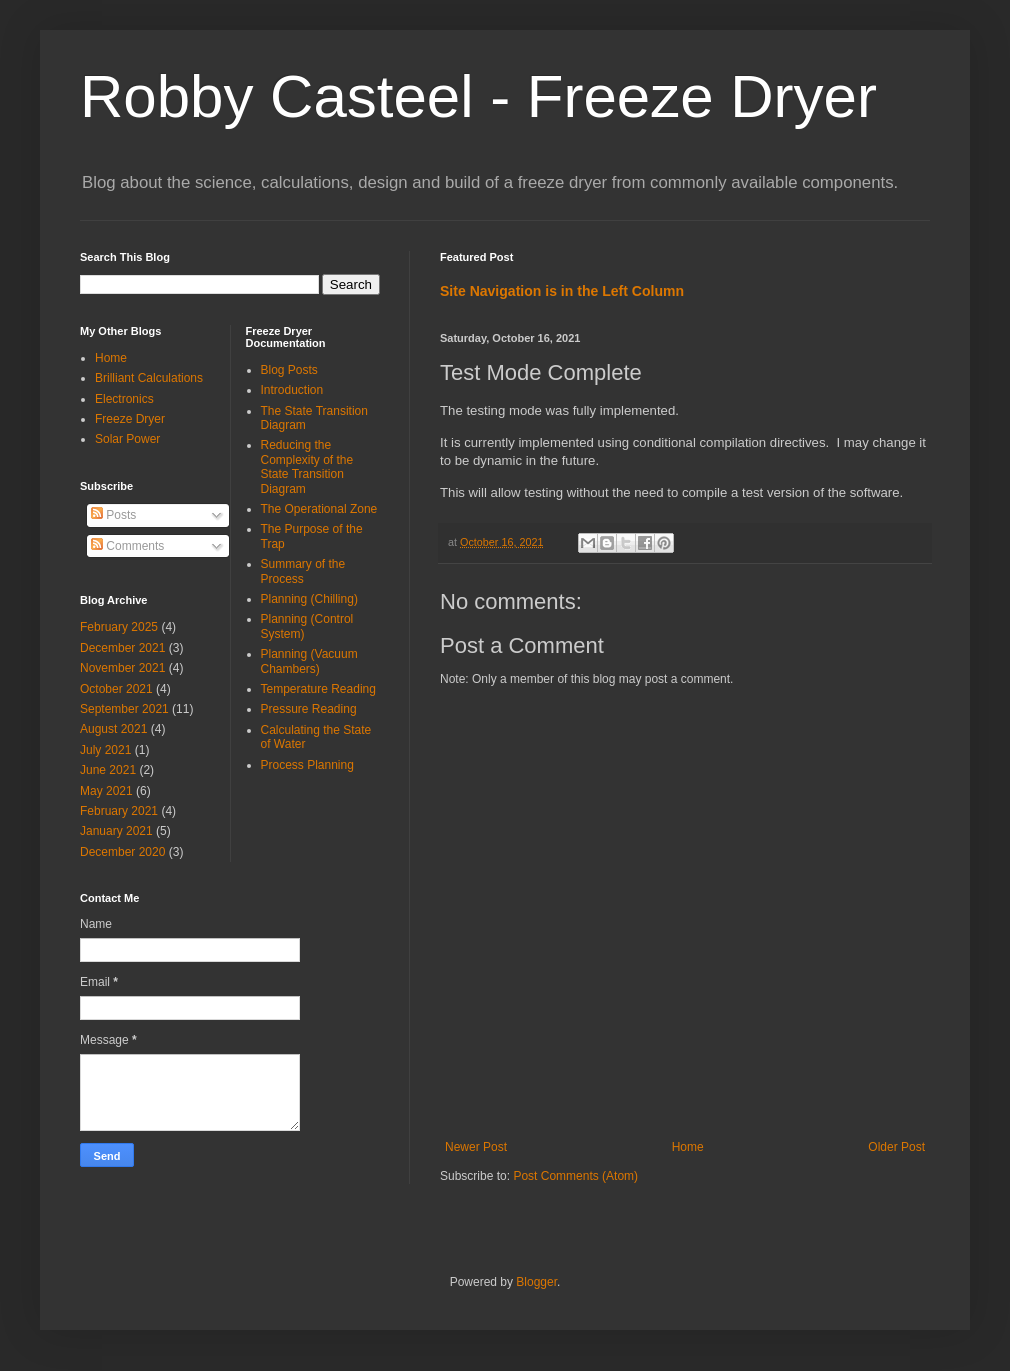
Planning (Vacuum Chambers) (309, 661)
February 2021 (119, 811)
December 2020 (122, 852)
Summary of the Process (303, 571)
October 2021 (116, 689)
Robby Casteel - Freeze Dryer (478, 96)
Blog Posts (289, 370)
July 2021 (105, 750)
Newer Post (476, 1147)
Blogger (536, 1282)
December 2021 (122, 648)
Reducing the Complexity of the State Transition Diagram (307, 466)
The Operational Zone (319, 509)
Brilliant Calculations (149, 378)
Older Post (896, 1147)
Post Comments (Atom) (575, 1176)
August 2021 (113, 729)
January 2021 (116, 831)
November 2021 (122, 668)
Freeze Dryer (130, 419)
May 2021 (106, 791)
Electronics (124, 399)
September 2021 (124, 709)
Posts (113, 515)
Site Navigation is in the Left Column (562, 291)
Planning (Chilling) (309, 599)
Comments (127, 546)
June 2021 (108, 770)
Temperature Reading (318, 689)
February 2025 (119, 627)
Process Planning (307, 765)
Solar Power (127, 439)
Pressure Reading (309, 709)
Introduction (292, 390)
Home (688, 1147)
